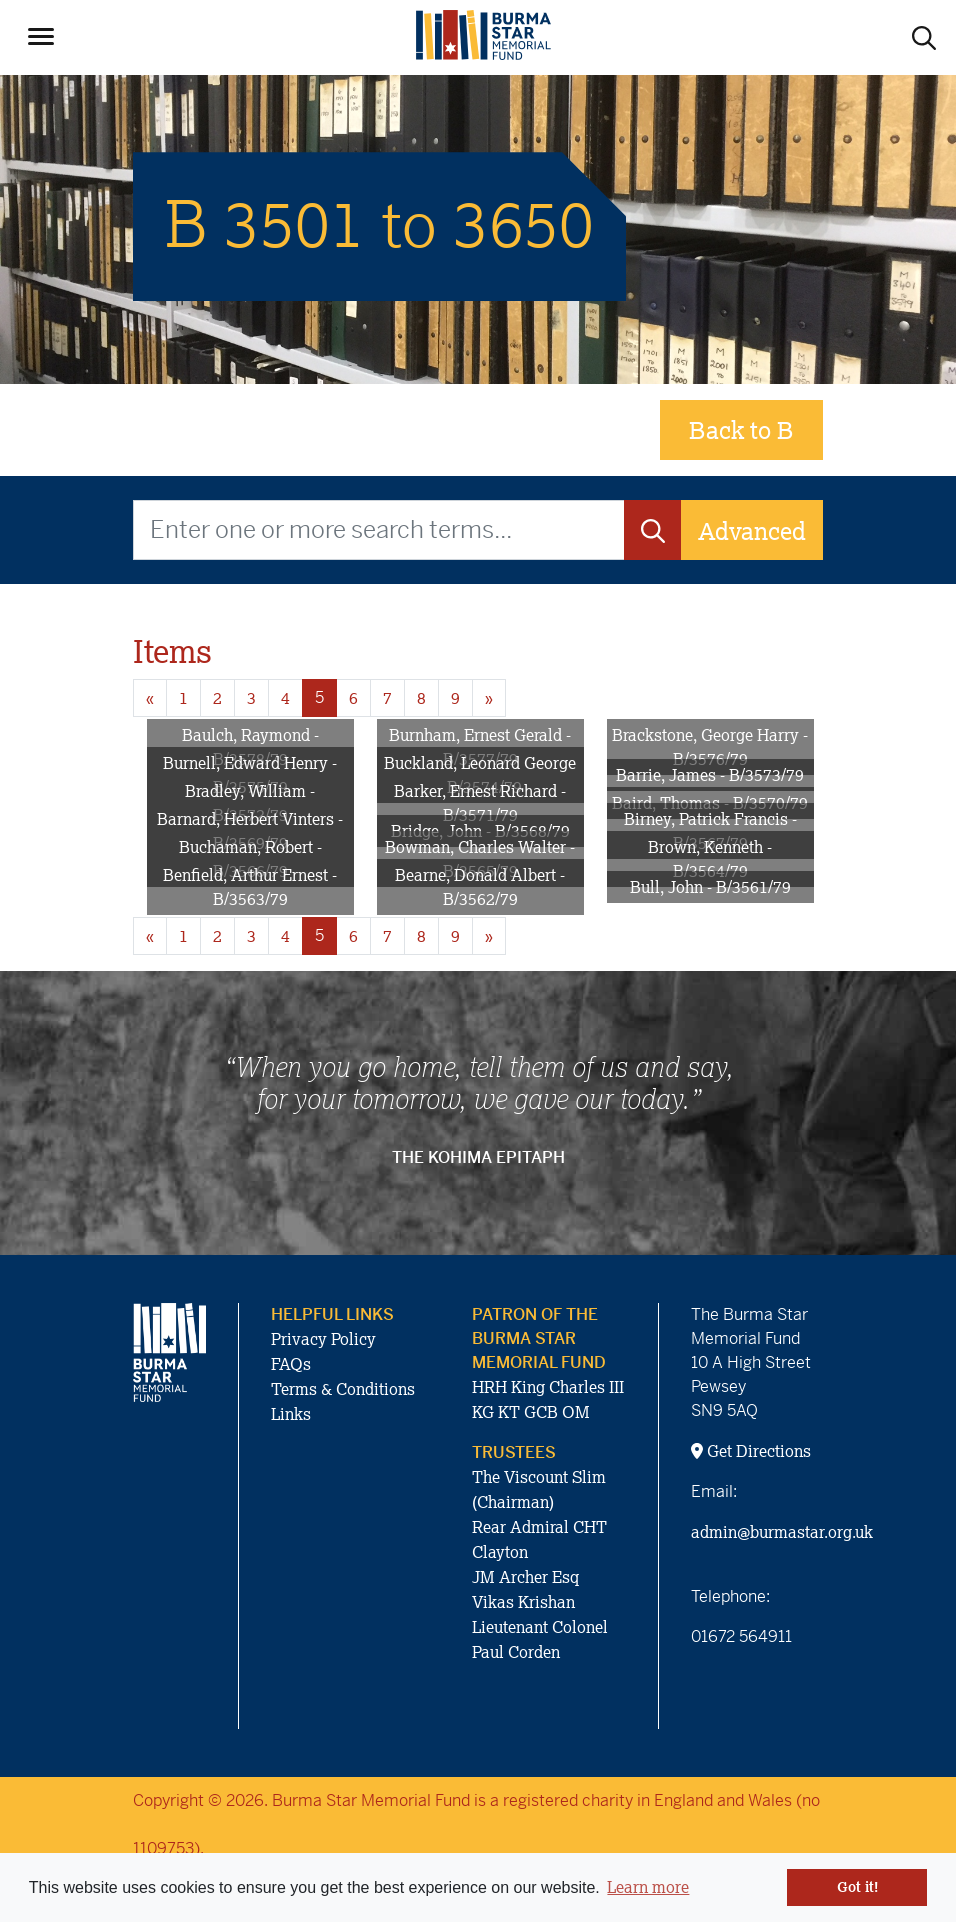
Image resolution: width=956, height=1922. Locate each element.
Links (291, 1414)
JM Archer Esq (525, 1577)
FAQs (291, 1364)
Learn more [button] (648, 1887)
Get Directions (751, 1451)
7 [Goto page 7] (387, 698)
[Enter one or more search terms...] (379, 530)
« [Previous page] (150, 698)
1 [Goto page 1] (183, 698)
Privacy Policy (323, 1339)
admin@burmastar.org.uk (782, 1532)
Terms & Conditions (343, 1389)
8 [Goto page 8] (421, 698)
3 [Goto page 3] (251, 698)
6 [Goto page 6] (353, 698)
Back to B (741, 429)
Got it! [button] (857, 1887)
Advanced (752, 530)
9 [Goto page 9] (455, 698)
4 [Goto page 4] (285, 698)
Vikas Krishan (523, 1602)
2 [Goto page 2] (217, 698)
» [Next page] (489, 698)
